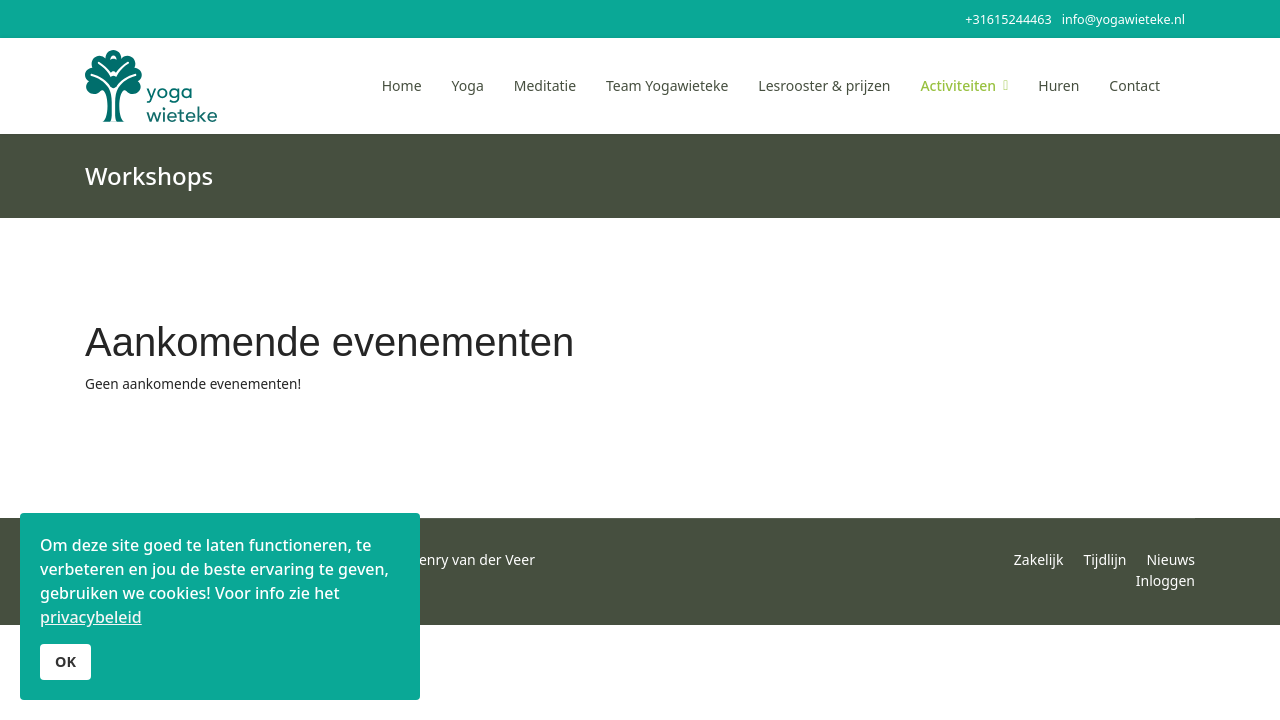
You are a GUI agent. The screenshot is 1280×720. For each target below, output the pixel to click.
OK (65, 661)
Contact (1134, 85)
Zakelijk (1039, 559)
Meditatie (545, 85)
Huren (1058, 85)
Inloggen (1165, 580)
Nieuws (1170, 559)
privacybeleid (91, 617)
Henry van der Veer (472, 559)
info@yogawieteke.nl (1123, 19)
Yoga (468, 85)
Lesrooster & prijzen (824, 85)
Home (402, 85)
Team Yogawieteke (667, 85)
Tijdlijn (1104, 559)
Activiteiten (958, 85)
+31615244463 (1008, 19)
